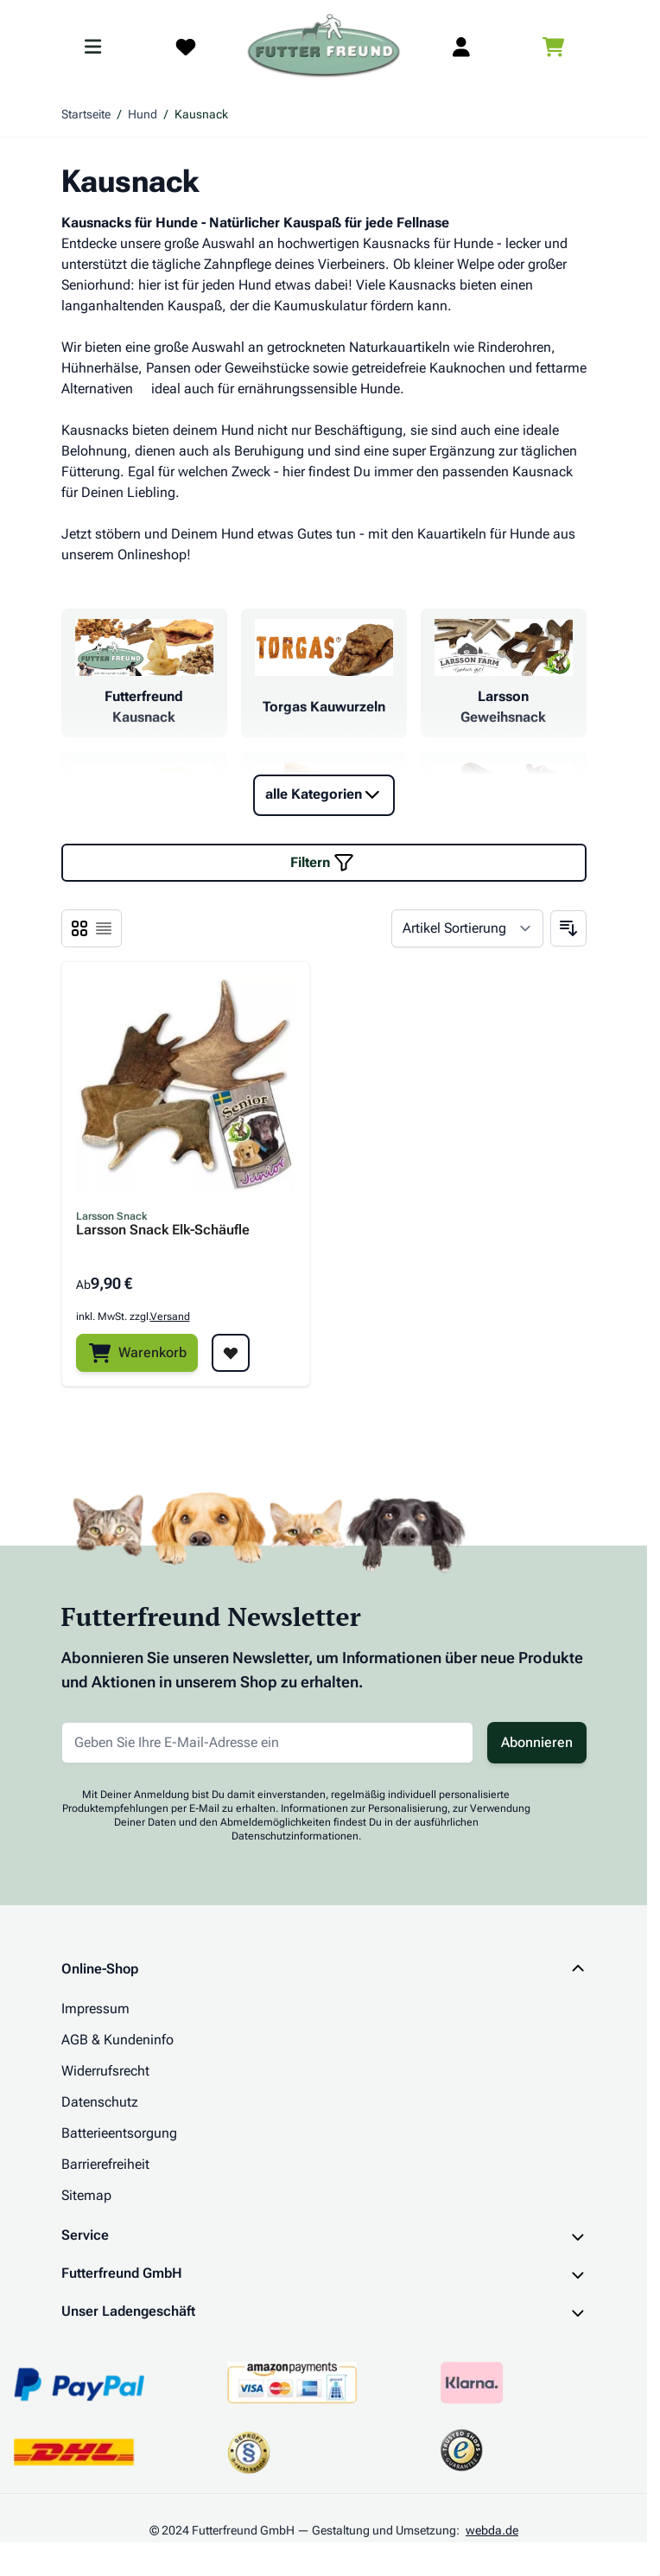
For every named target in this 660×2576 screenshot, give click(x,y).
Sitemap (86, 2195)
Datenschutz (99, 2102)
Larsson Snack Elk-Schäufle (163, 1230)
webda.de (492, 2530)
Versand (170, 1316)
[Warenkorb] (137, 1353)
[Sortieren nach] (467, 928)
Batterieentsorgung (119, 2133)
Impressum (95, 2008)
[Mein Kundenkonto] (461, 47)
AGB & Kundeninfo (117, 2039)
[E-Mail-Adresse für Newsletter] (267, 1742)
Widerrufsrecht (105, 2071)
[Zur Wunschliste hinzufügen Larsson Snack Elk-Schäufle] (231, 1353)
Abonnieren (537, 1742)
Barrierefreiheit (105, 2164)
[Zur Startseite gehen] (324, 47)
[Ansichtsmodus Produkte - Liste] (79, 928)
